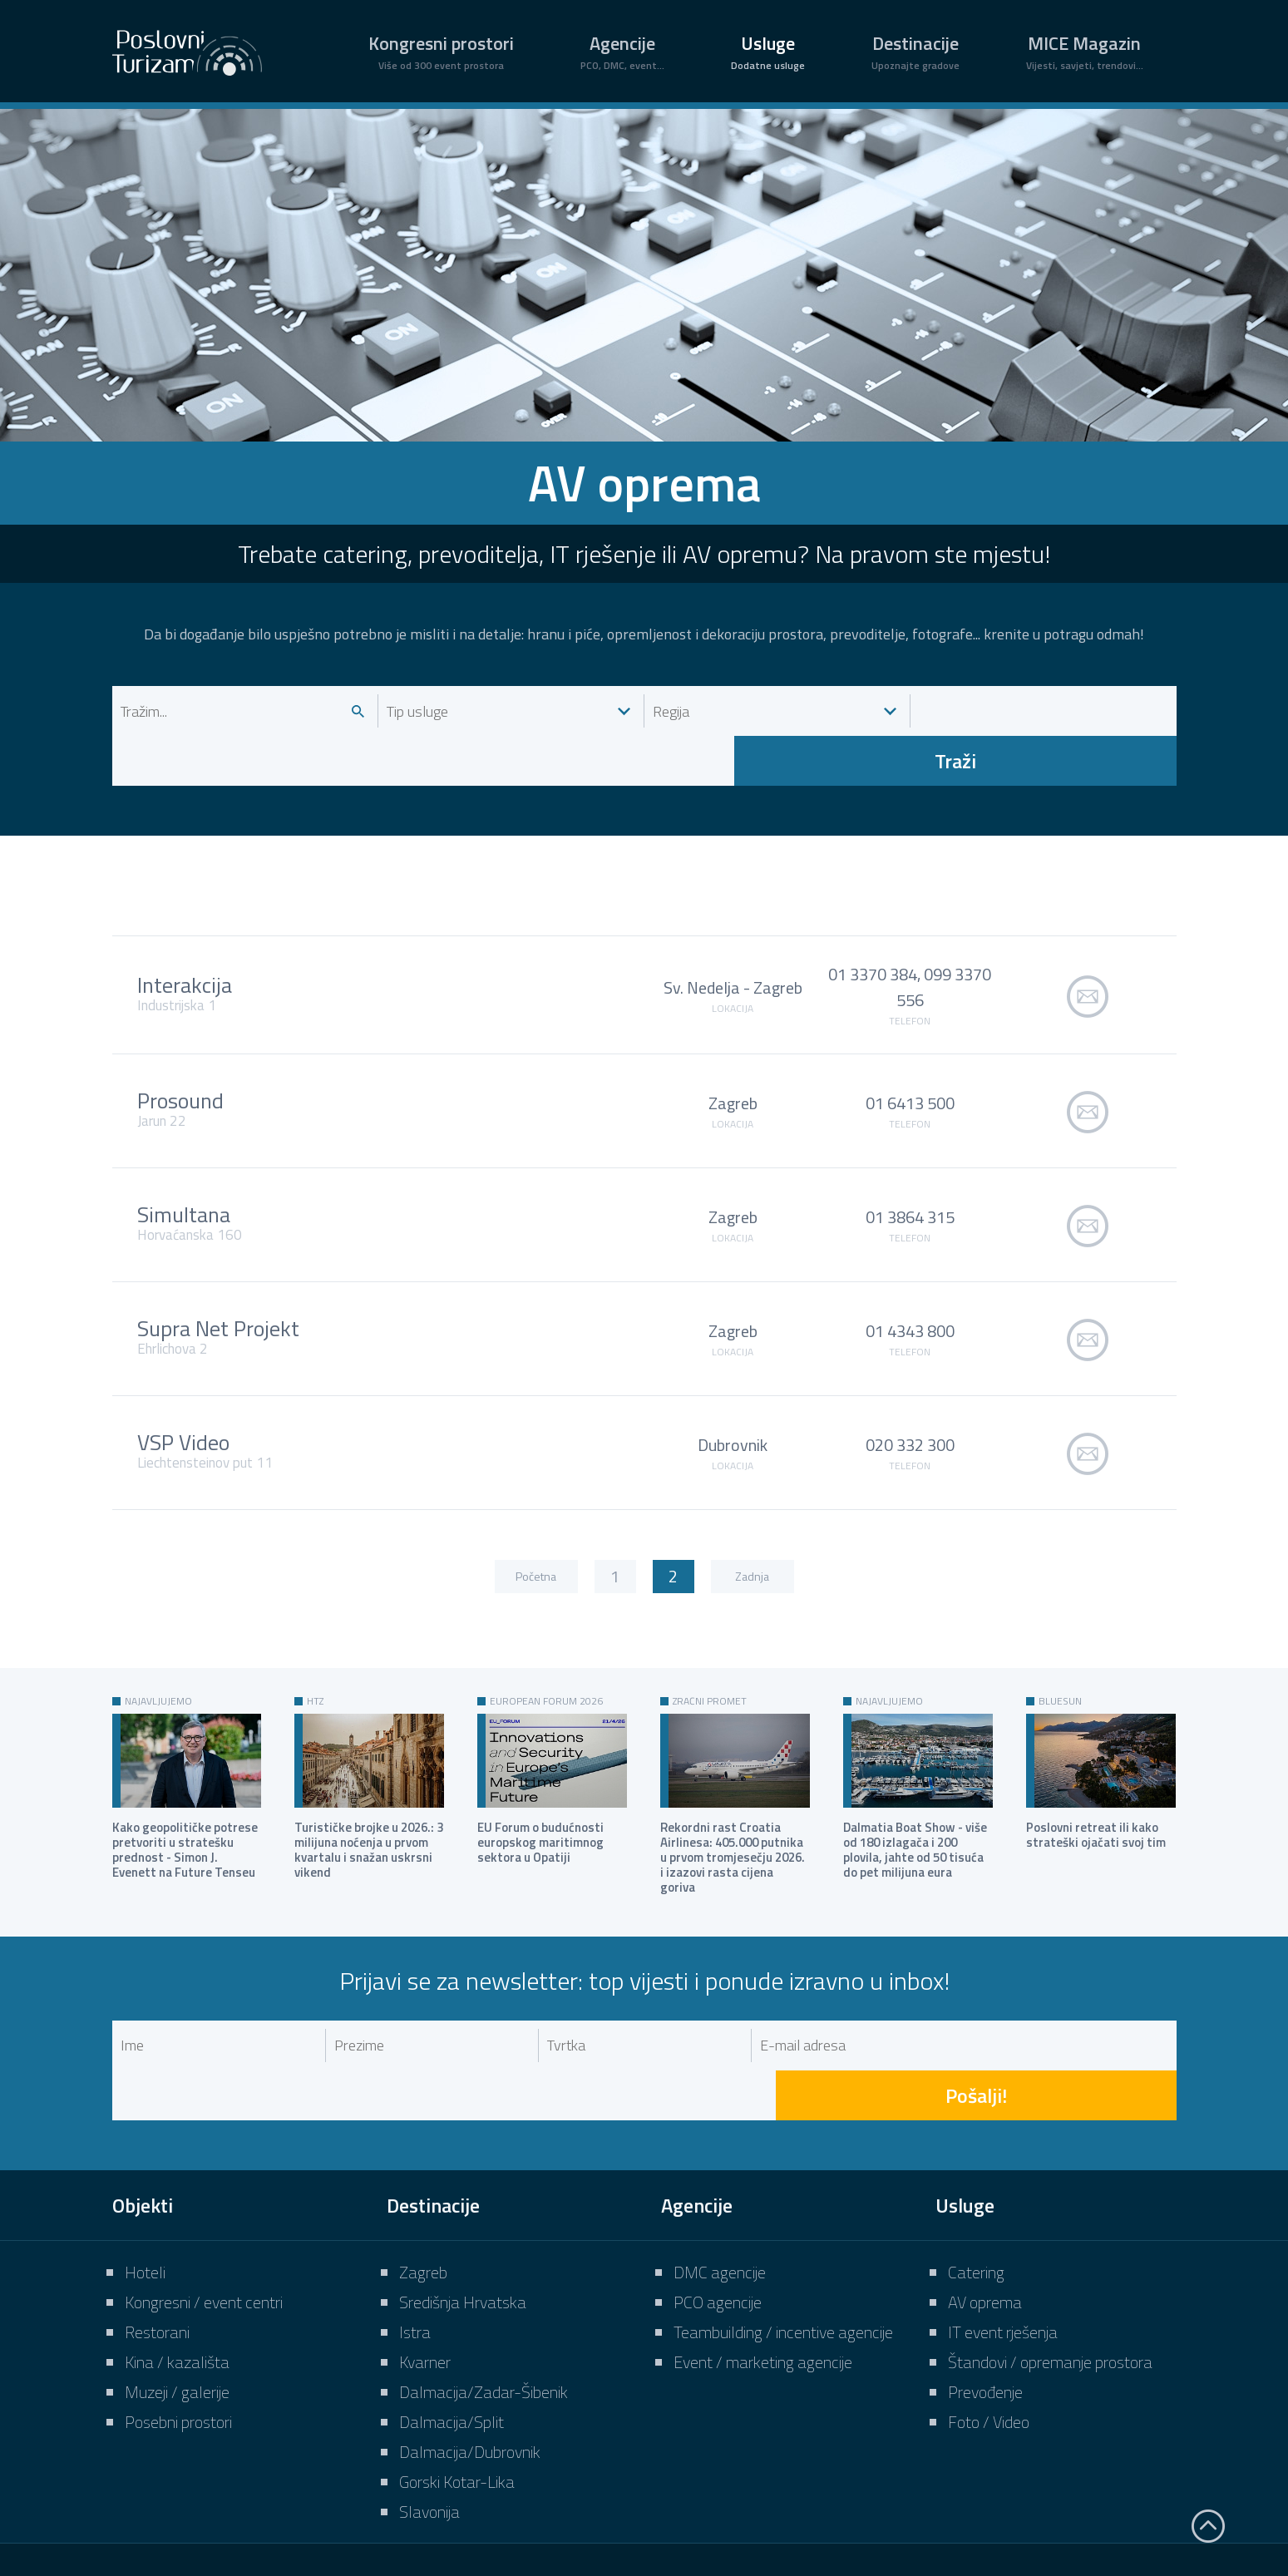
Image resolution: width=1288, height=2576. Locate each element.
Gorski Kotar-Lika (457, 2382)
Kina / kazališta (177, 2262)
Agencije (622, 51)
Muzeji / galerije (177, 2292)
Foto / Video (988, 2322)
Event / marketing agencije (763, 2262)
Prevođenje (985, 2292)
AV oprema (985, 2202)
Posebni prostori (178, 2322)
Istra (415, 2232)
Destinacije (915, 51)
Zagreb (423, 2172)
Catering (976, 2172)
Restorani (157, 2232)
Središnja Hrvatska (462, 2202)
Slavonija (429, 2412)
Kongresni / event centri (204, 2202)
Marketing (793, 2504)
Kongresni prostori (441, 51)
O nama (600, 2504)
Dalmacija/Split (451, 2322)
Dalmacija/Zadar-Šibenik (483, 2292)
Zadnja (752, 1526)
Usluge (768, 51)
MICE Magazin (1084, 51)
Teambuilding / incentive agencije (783, 2232)
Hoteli (145, 2172)
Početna (536, 1526)
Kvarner (425, 2262)
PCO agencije (718, 2202)
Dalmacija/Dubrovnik (469, 2352)
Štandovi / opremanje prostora (1050, 2262)
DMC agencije (720, 2172)
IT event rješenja (1003, 2232)
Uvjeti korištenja (906, 2504)
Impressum (693, 2504)
